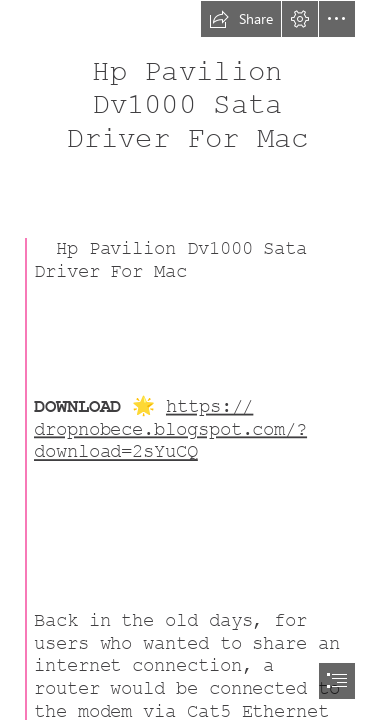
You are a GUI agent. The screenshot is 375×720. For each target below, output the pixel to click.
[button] (241, 19)
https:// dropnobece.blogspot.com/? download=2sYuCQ (170, 429)
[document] (187, 360)
